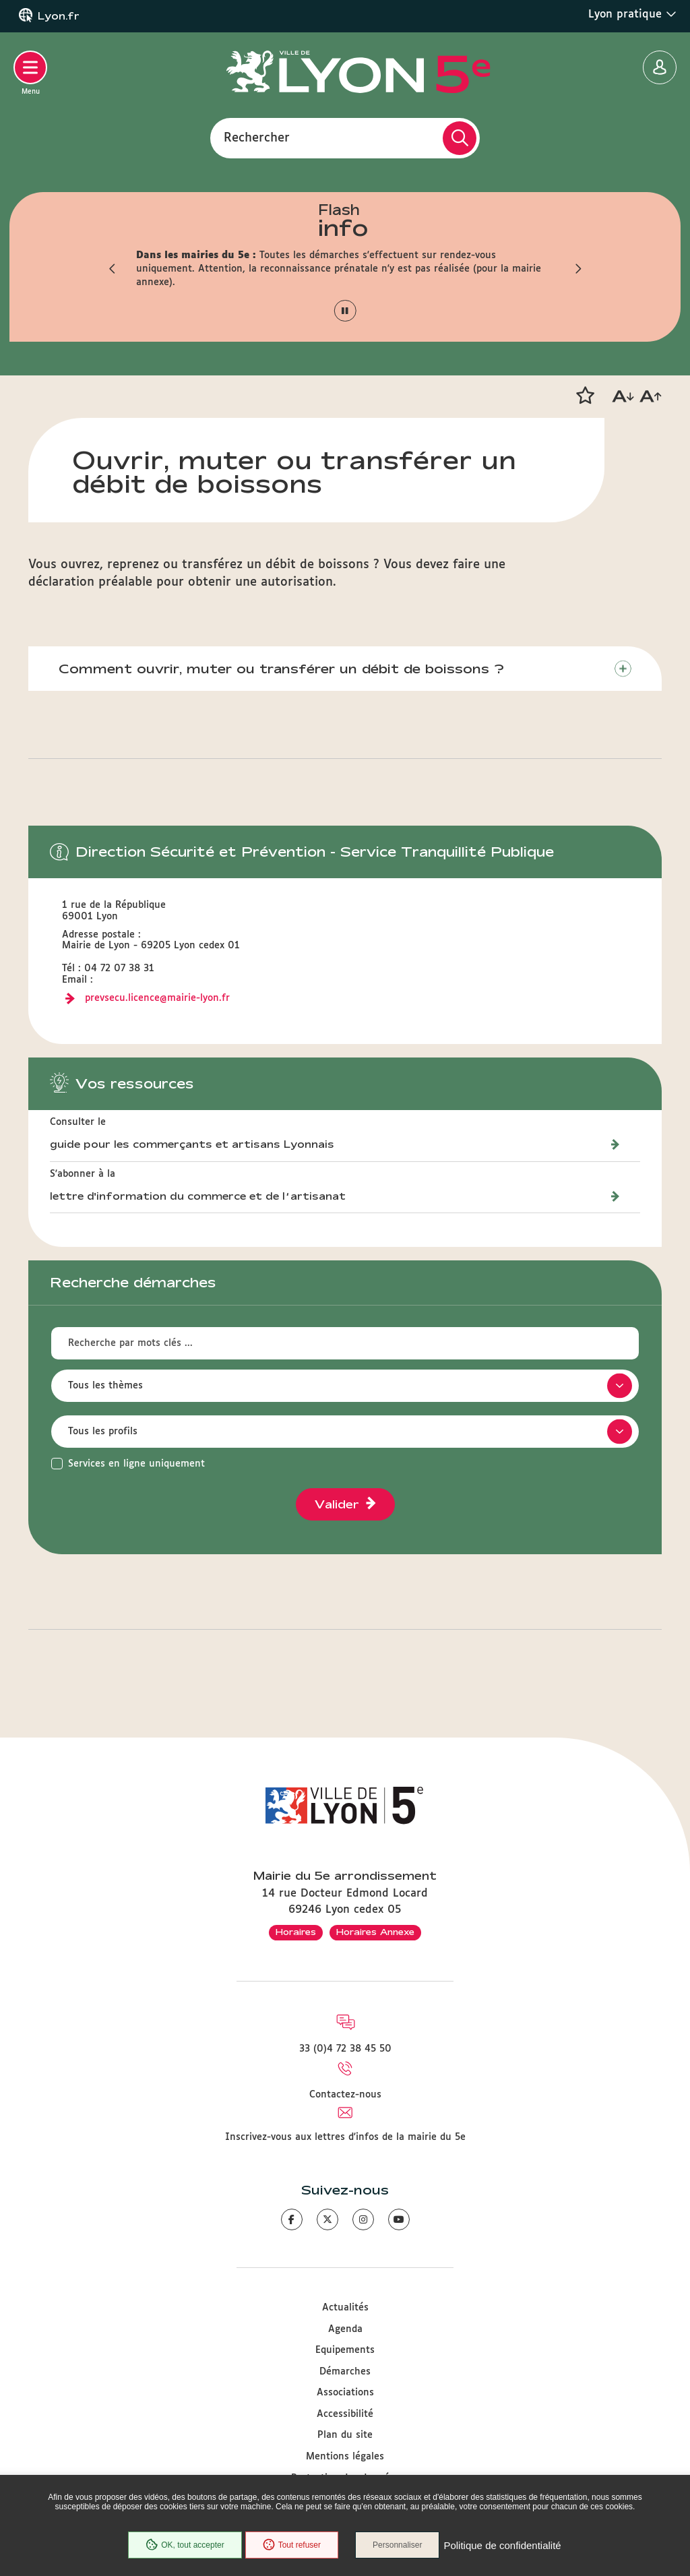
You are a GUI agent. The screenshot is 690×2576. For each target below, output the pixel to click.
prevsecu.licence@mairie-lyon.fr (157, 998)
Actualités (345, 2307)
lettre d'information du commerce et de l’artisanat (198, 1196)
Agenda (345, 2329)
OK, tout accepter (185, 2545)
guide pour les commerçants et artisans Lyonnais (192, 1144)
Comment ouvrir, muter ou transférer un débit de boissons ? (281, 668)
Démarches (345, 2371)
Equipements (345, 2350)
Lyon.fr (59, 16)
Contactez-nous (345, 2094)
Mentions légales (345, 2456)
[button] (112, 269)
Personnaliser (397, 2545)
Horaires (296, 1931)
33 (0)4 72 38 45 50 (345, 2049)
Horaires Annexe (375, 1931)
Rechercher (257, 137)
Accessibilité (345, 2414)
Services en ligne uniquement (136, 1464)
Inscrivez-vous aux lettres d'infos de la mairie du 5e (345, 2137)
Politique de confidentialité (502, 2545)
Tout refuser (292, 2545)
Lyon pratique (632, 14)
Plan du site (345, 2435)
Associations (345, 2392)
